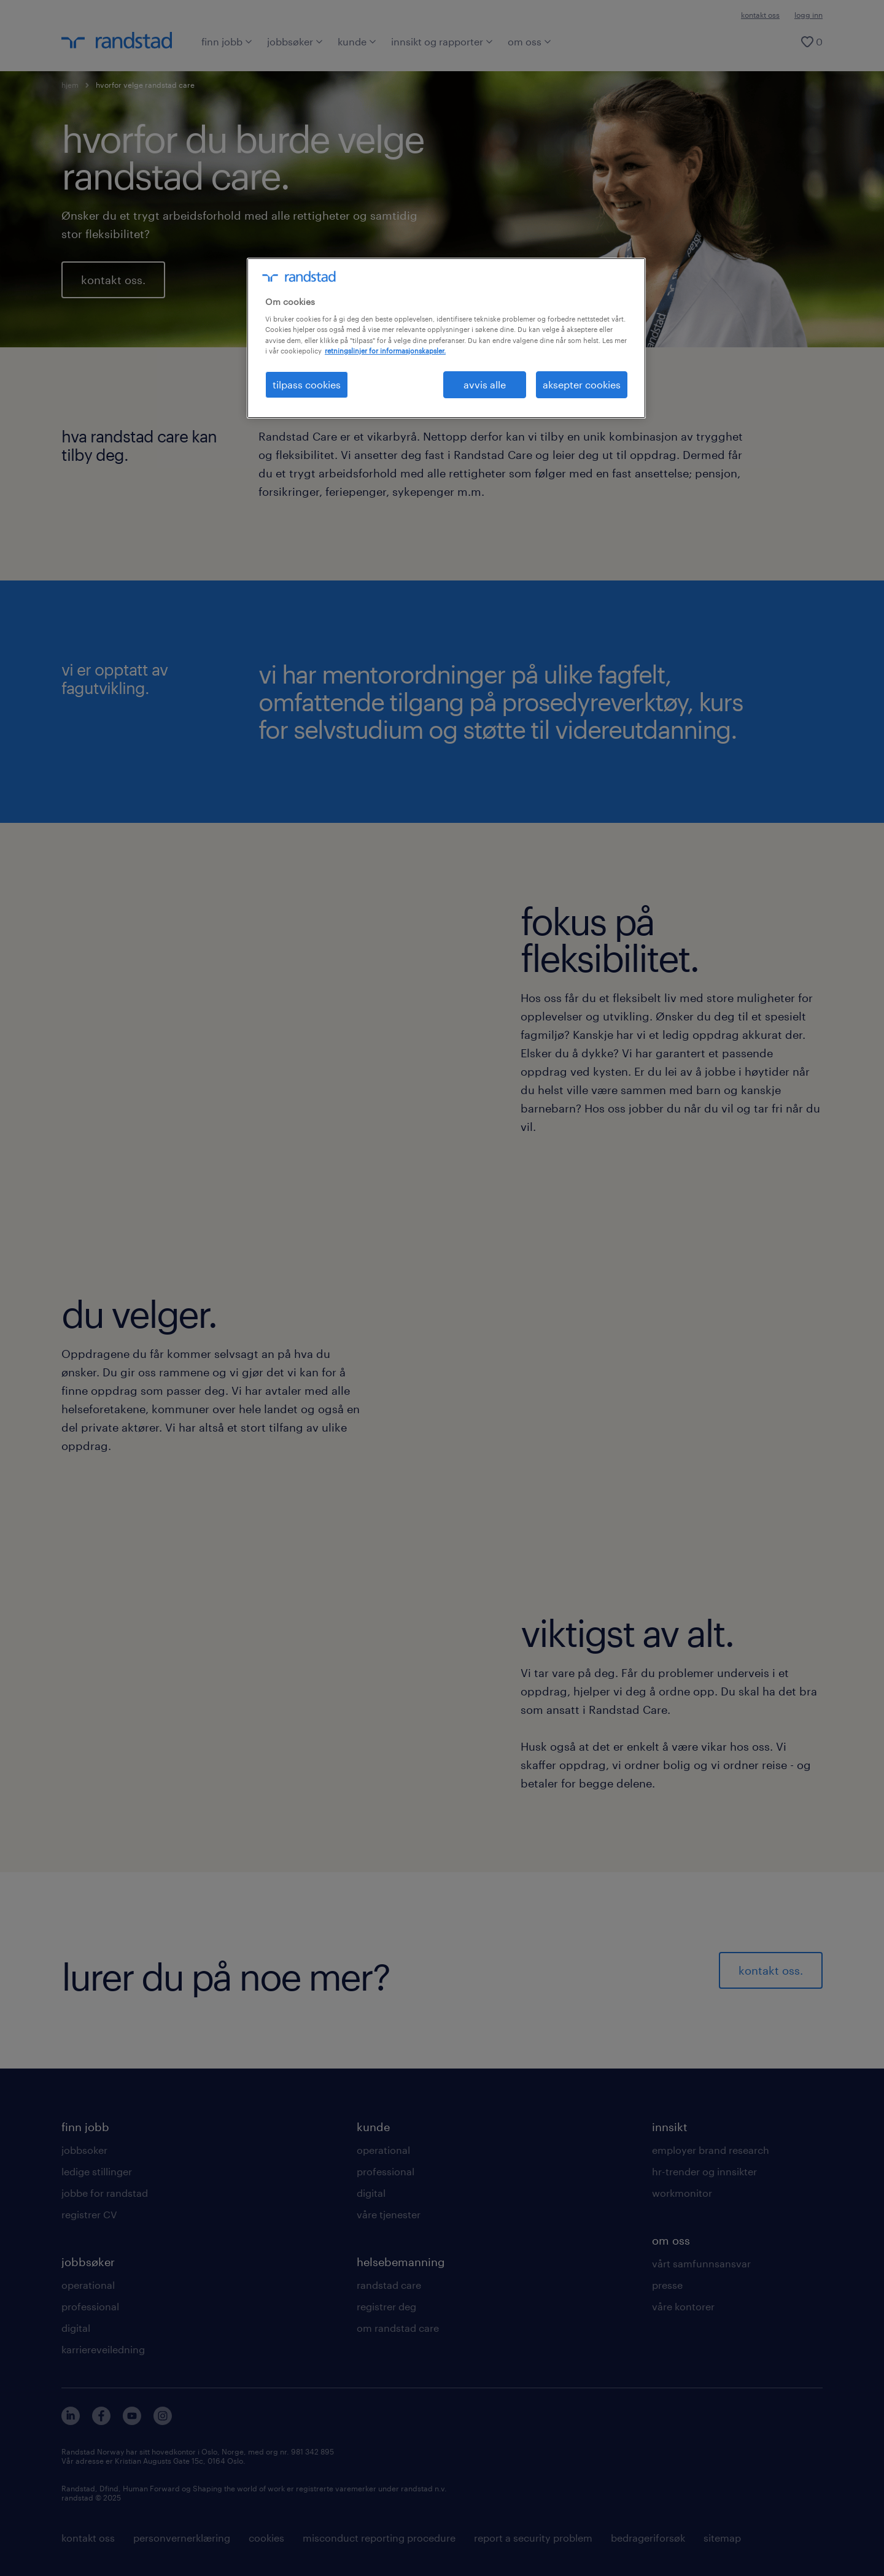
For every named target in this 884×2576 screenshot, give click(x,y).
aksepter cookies (582, 384)
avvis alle (484, 384)
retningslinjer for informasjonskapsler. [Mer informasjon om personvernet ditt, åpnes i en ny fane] (385, 351)
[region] (446, 338)
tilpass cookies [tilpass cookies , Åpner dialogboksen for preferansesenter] (307, 384)
